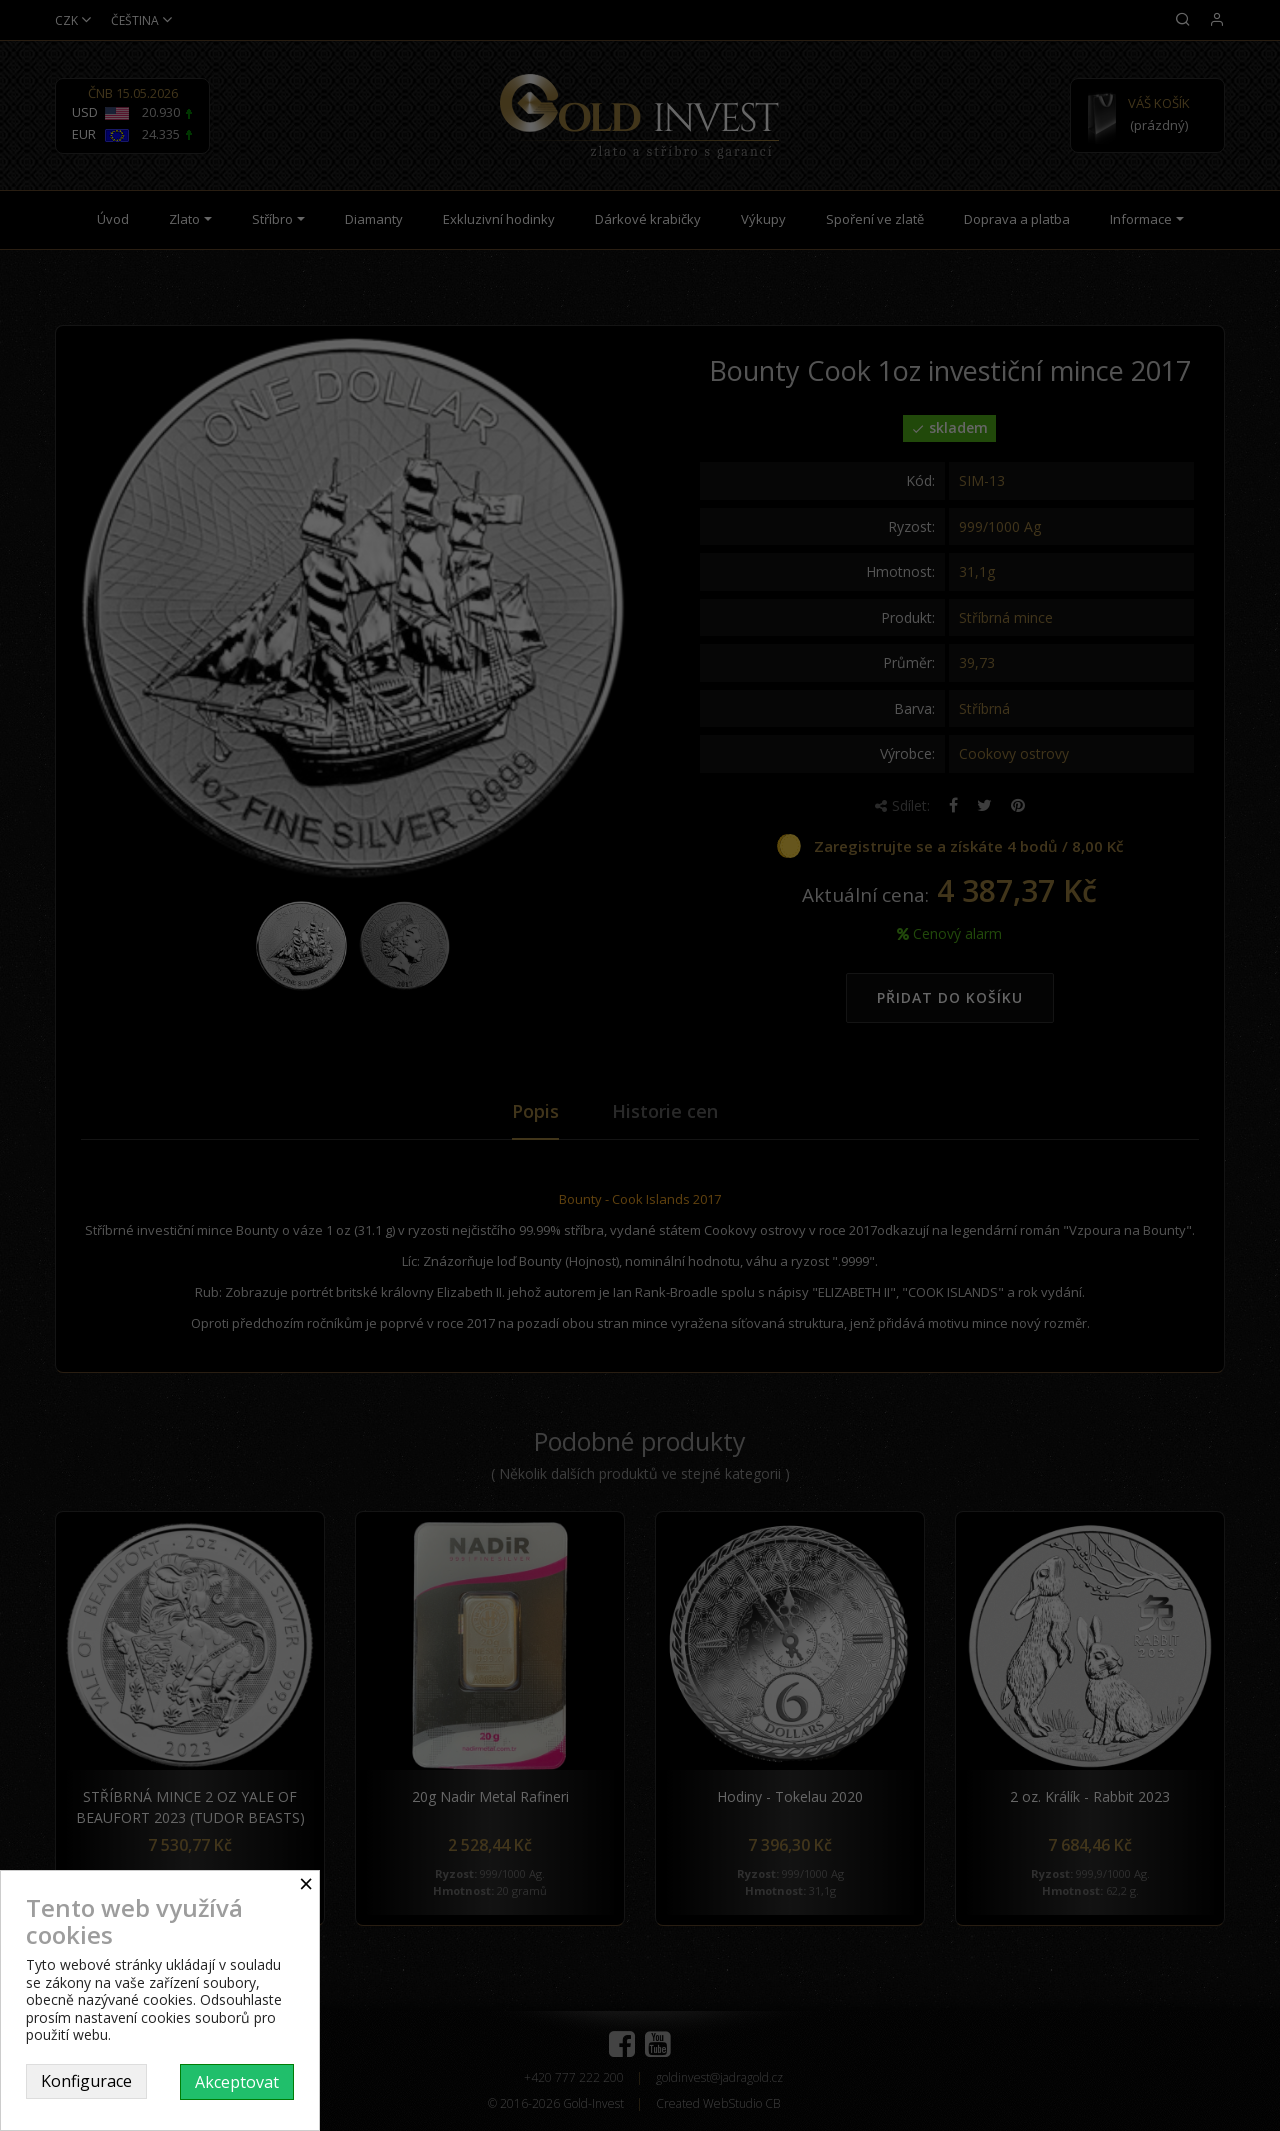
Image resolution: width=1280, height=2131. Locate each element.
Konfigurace (86, 2081)
